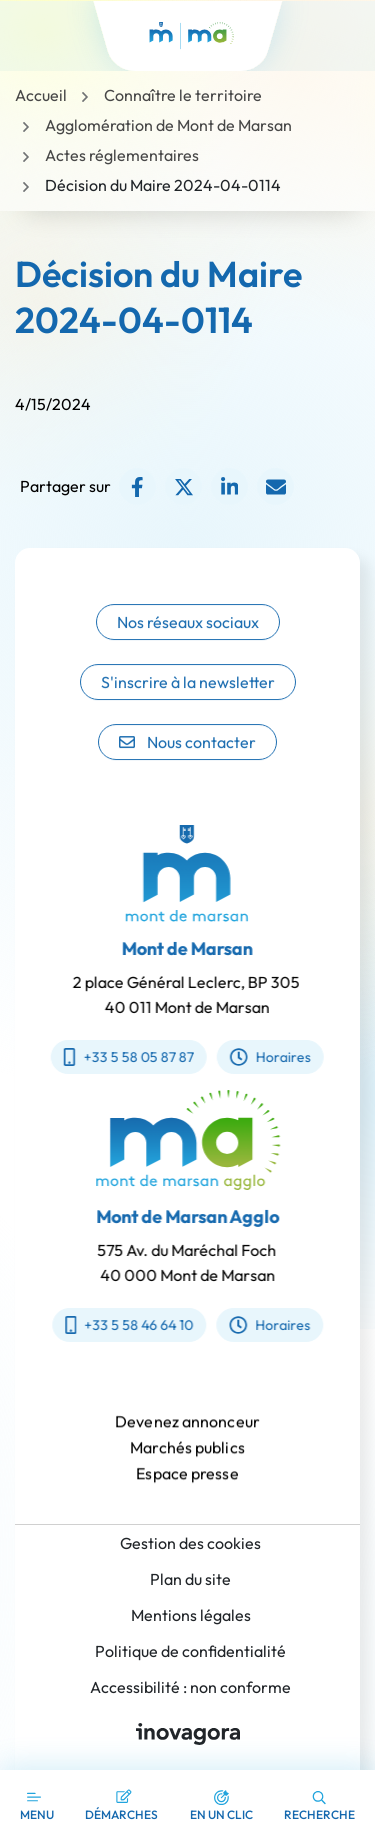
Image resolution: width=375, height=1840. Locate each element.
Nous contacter (187, 764)
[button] (221, 1805)
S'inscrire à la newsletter (188, 704)
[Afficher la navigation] (37, 1805)
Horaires (253, 1057)
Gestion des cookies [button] (190, 1543)
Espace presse (187, 1490)
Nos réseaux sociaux (188, 644)
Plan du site (190, 1579)
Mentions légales (191, 1615)
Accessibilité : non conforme (190, 1687)
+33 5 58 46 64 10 (146, 1325)
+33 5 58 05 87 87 (112, 1057)
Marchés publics (187, 1464)
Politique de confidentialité (190, 1651)
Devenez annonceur (187, 1438)
